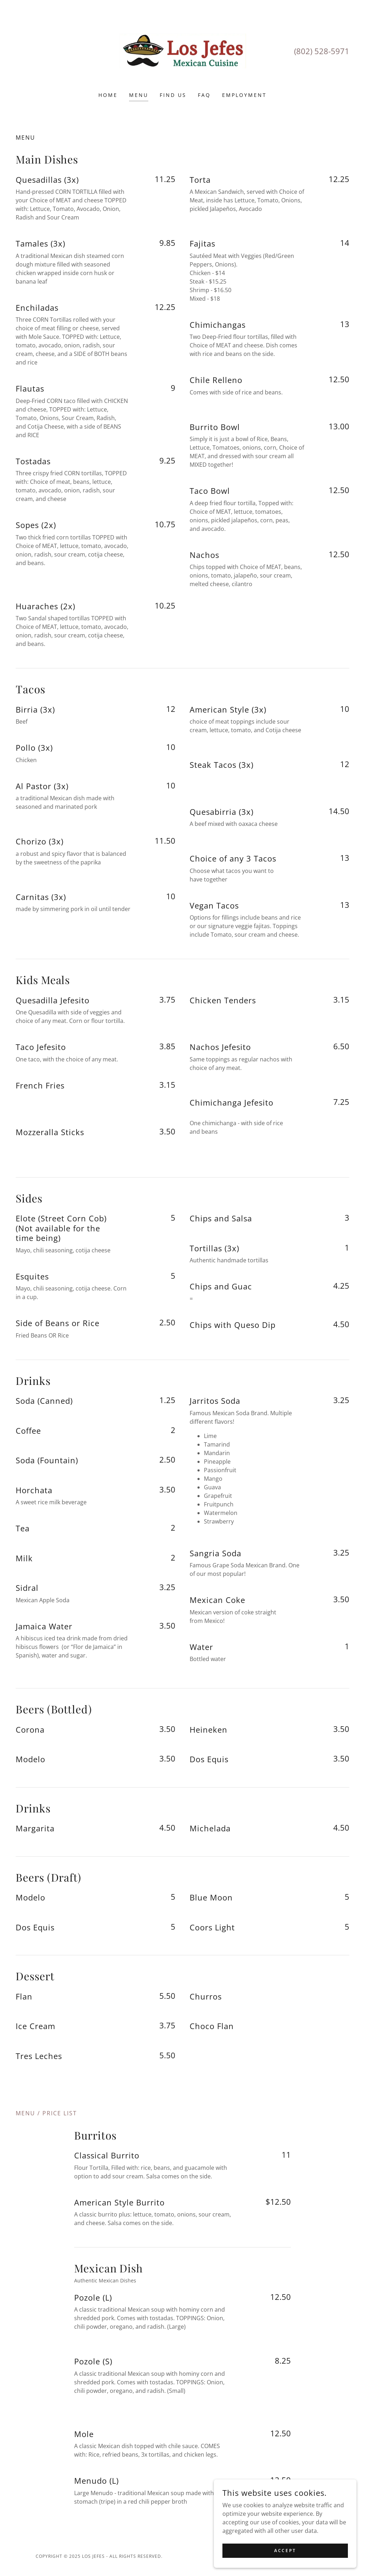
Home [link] (108, 95)
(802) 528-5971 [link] (321, 51)
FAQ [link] (204, 95)
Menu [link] (138, 95)
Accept (285, 2550)
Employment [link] (244, 95)
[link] (182, 51)
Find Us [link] (173, 95)
